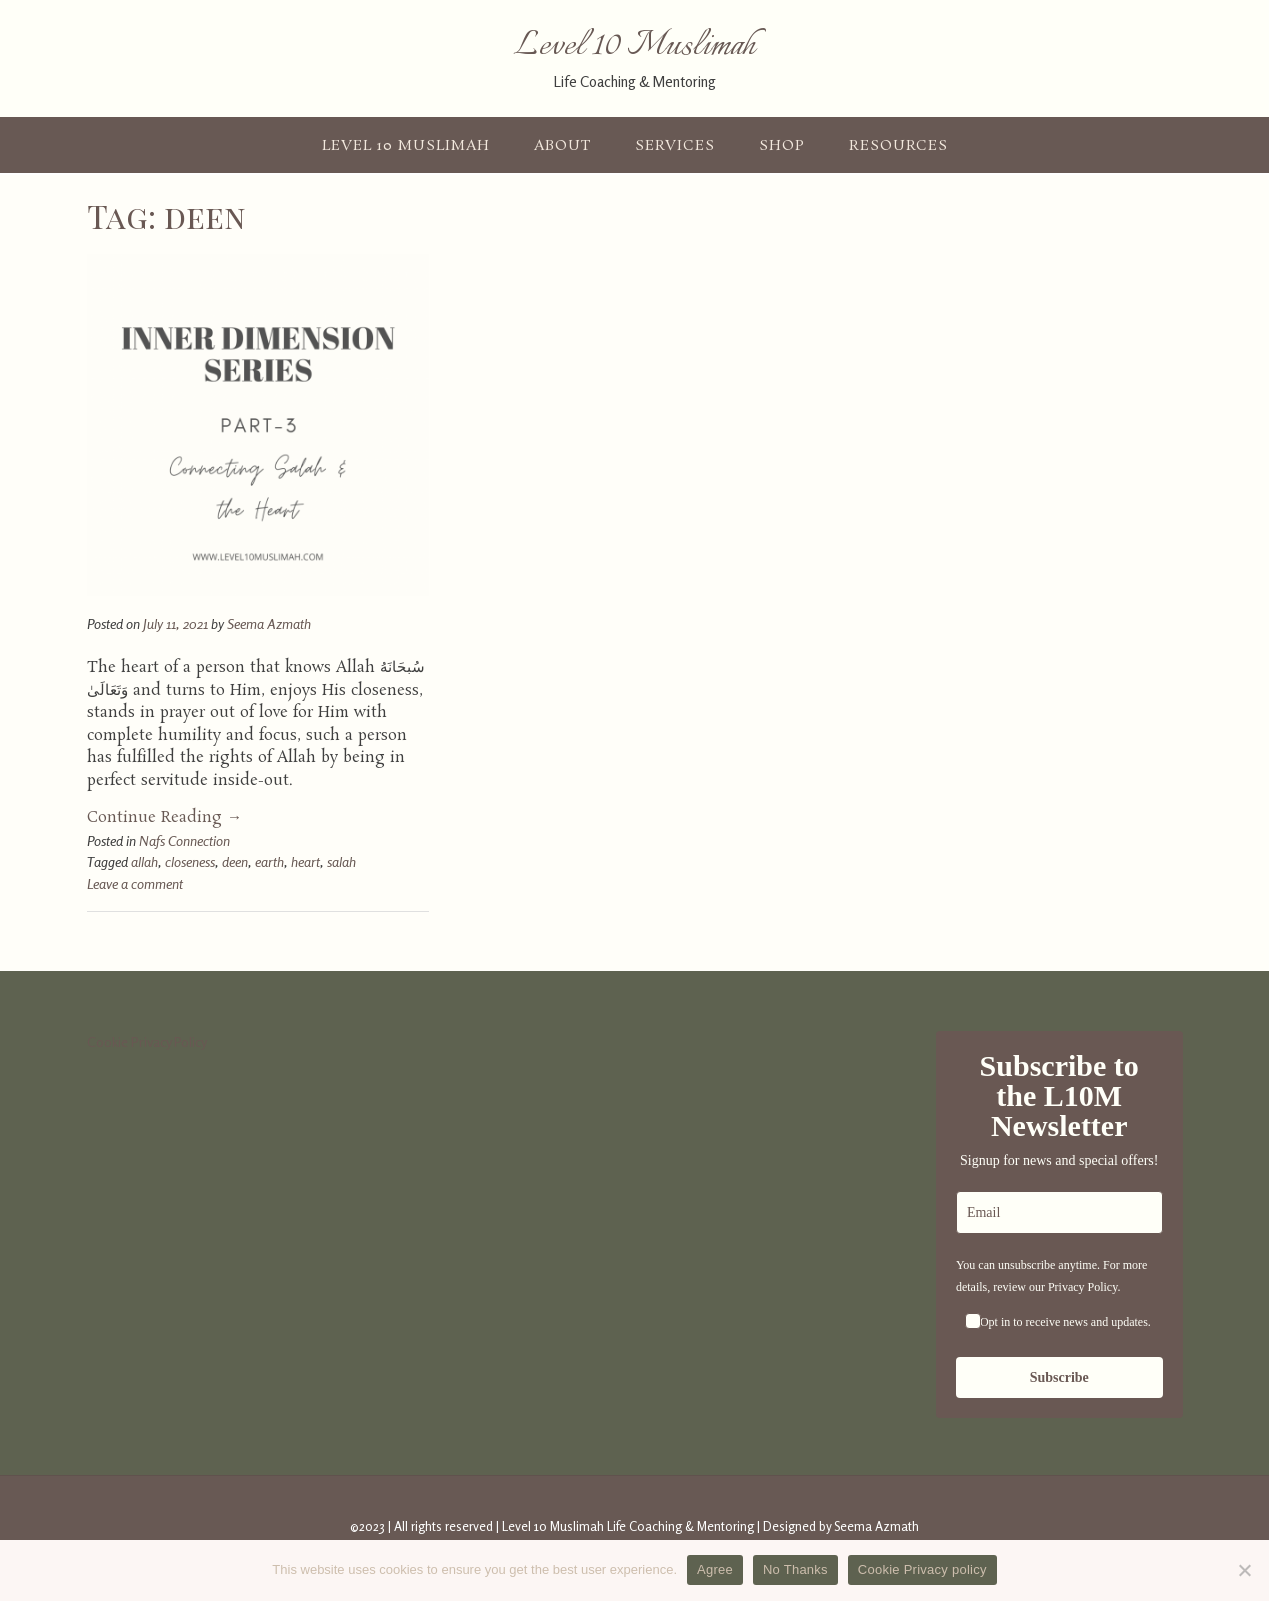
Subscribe (1059, 1377)
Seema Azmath (269, 623)
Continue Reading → (164, 817)
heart (305, 861)
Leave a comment (135, 883)
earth (269, 861)
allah (144, 861)
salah (341, 861)
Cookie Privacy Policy (147, 1041)
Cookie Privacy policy (922, 1569)
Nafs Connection (184, 840)
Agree (715, 1569)
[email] (1059, 1212)
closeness (190, 861)
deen (235, 861)
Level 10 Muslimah (635, 47)
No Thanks (795, 1569)
